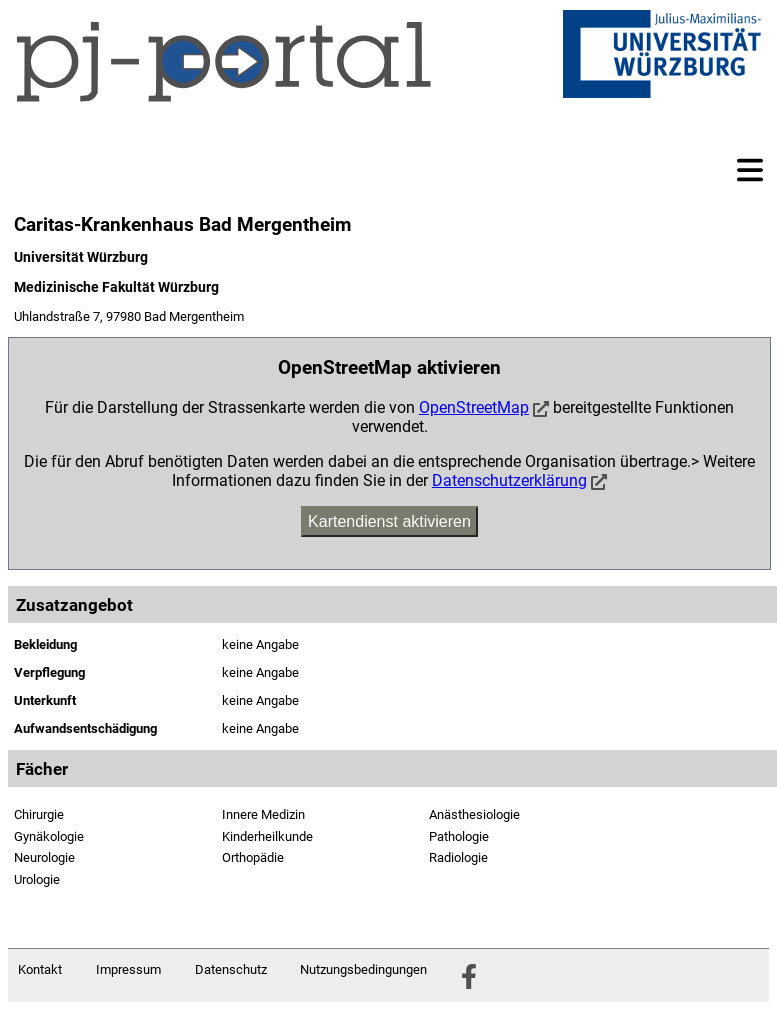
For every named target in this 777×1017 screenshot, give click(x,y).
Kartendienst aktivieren (389, 521)
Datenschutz (231, 969)
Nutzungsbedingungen (363, 969)
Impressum (128, 969)
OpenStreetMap (474, 407)
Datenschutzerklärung (509, 480)
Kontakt (40, 969)
